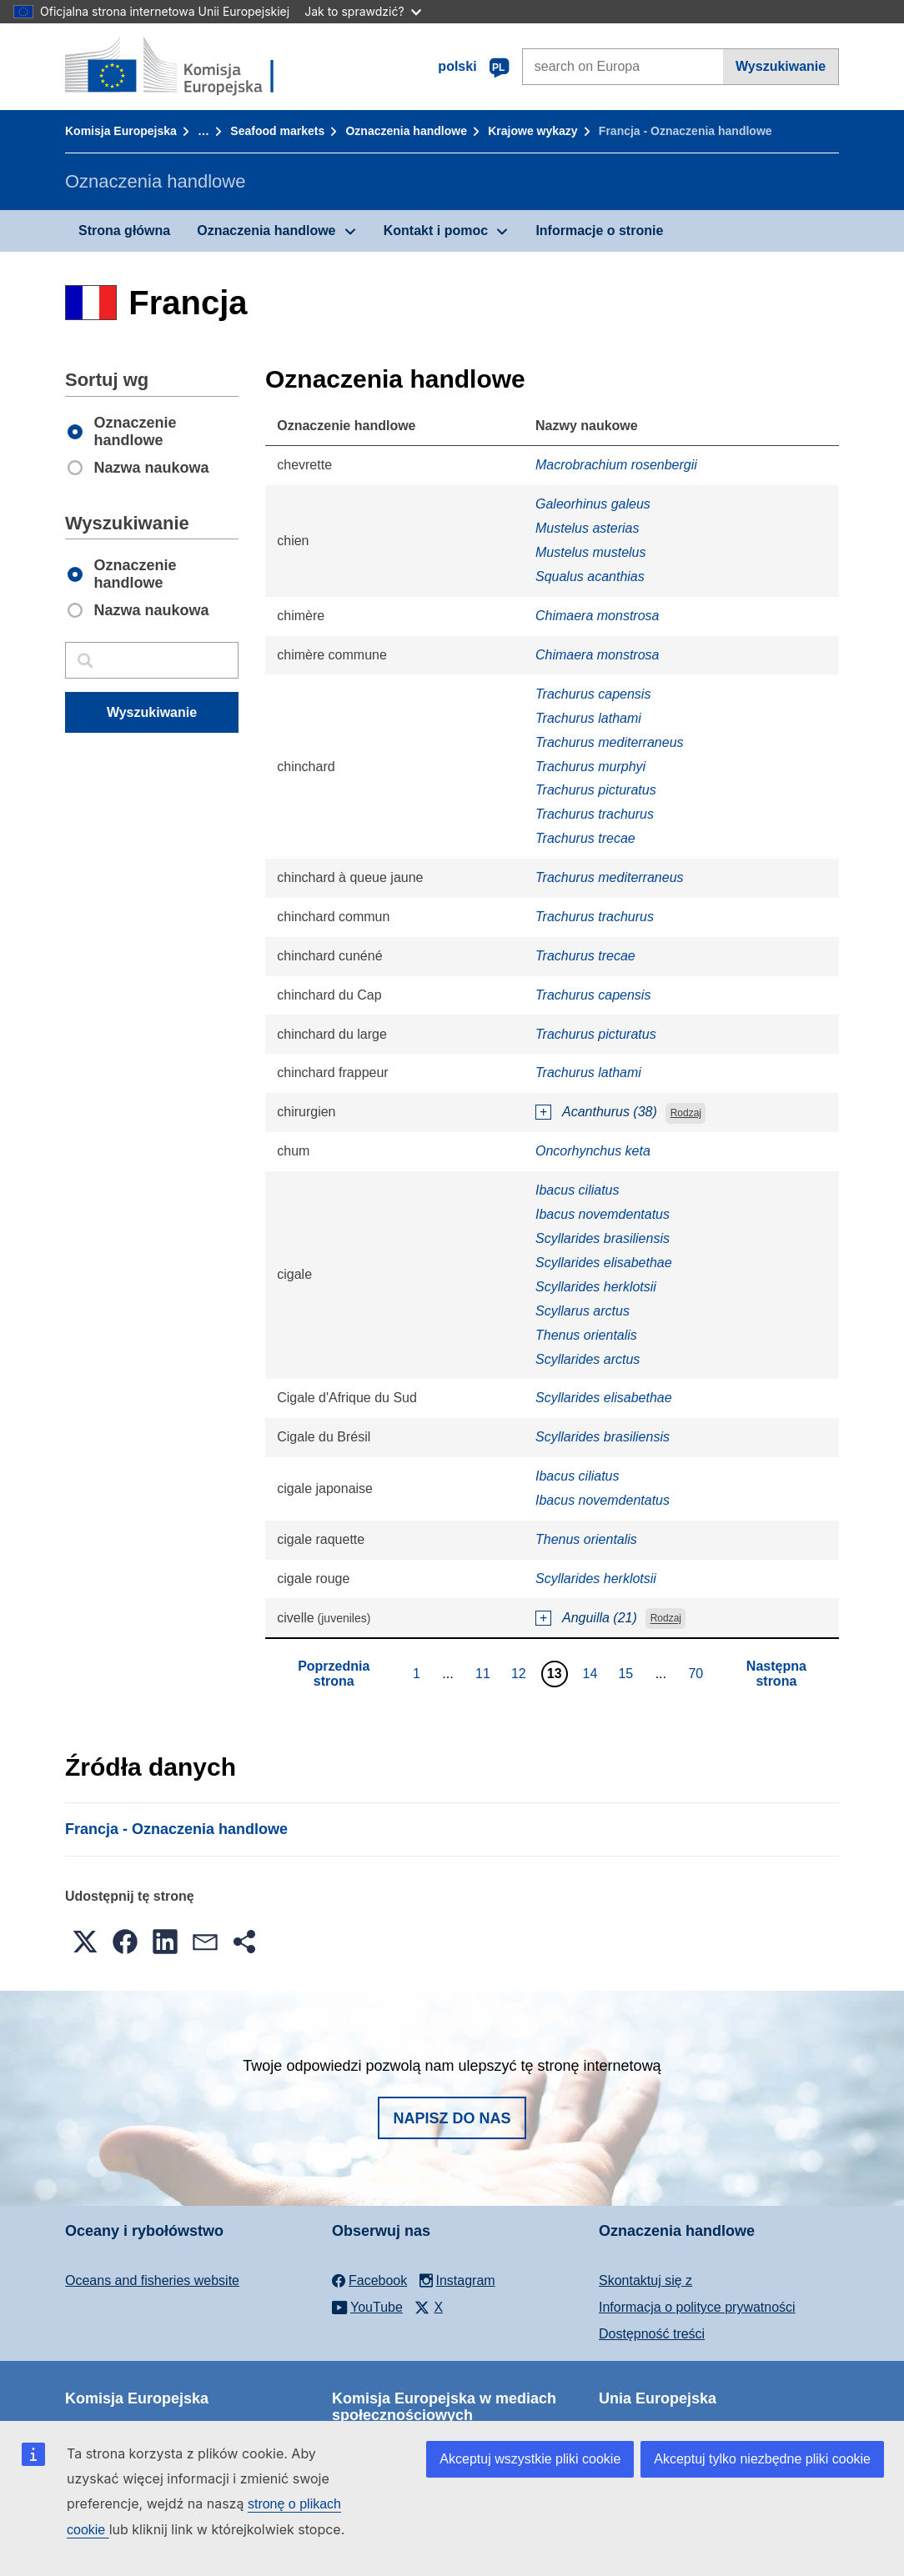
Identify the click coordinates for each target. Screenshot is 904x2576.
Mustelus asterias (587, 528)
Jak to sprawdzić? (362, 11)
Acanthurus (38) (609, 1112)
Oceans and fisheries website (152, 2280)
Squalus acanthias (590, 576)
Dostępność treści (652, 2334)
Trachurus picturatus (595, 790)
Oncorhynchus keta (592, 1151)
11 (485, 1673)
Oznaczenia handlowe (405, 131)
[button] (85, 1941)
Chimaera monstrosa (597, 616)
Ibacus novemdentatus (602, 1214)
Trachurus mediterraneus (609, 742)
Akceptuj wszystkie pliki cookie (529, 2459)
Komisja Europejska (121, 131)
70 (697, 1673)
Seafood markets (277, 131)
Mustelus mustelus (590, 552)
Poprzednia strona (333, 1673)
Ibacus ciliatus (577, 1190)
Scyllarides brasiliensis (602, 1238)
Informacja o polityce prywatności (697, 2307)
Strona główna (124, 230)
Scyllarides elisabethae (603, 1262)
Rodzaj (685, 1113)
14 (592, 1673)
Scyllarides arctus (587, 1359)
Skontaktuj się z (645, 2280)
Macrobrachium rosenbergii (616, 465)
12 (520, 1673)
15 (627, 1673)
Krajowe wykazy (532, 131)
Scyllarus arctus (582, 1311)
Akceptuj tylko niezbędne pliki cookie (762, 2459)
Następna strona (776, 1673)
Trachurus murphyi (590, 766)
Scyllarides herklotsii (595, 1287)
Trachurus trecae (585, 838)
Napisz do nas (451, 2118)
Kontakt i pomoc (436, 230)
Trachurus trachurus (594, 814)
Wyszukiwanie (781, 66)
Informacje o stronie (599, 230)
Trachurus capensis (592, 694)
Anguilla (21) (599, 1618)
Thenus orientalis (586, 1335)
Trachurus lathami (588, 718)
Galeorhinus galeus (592, 504)
